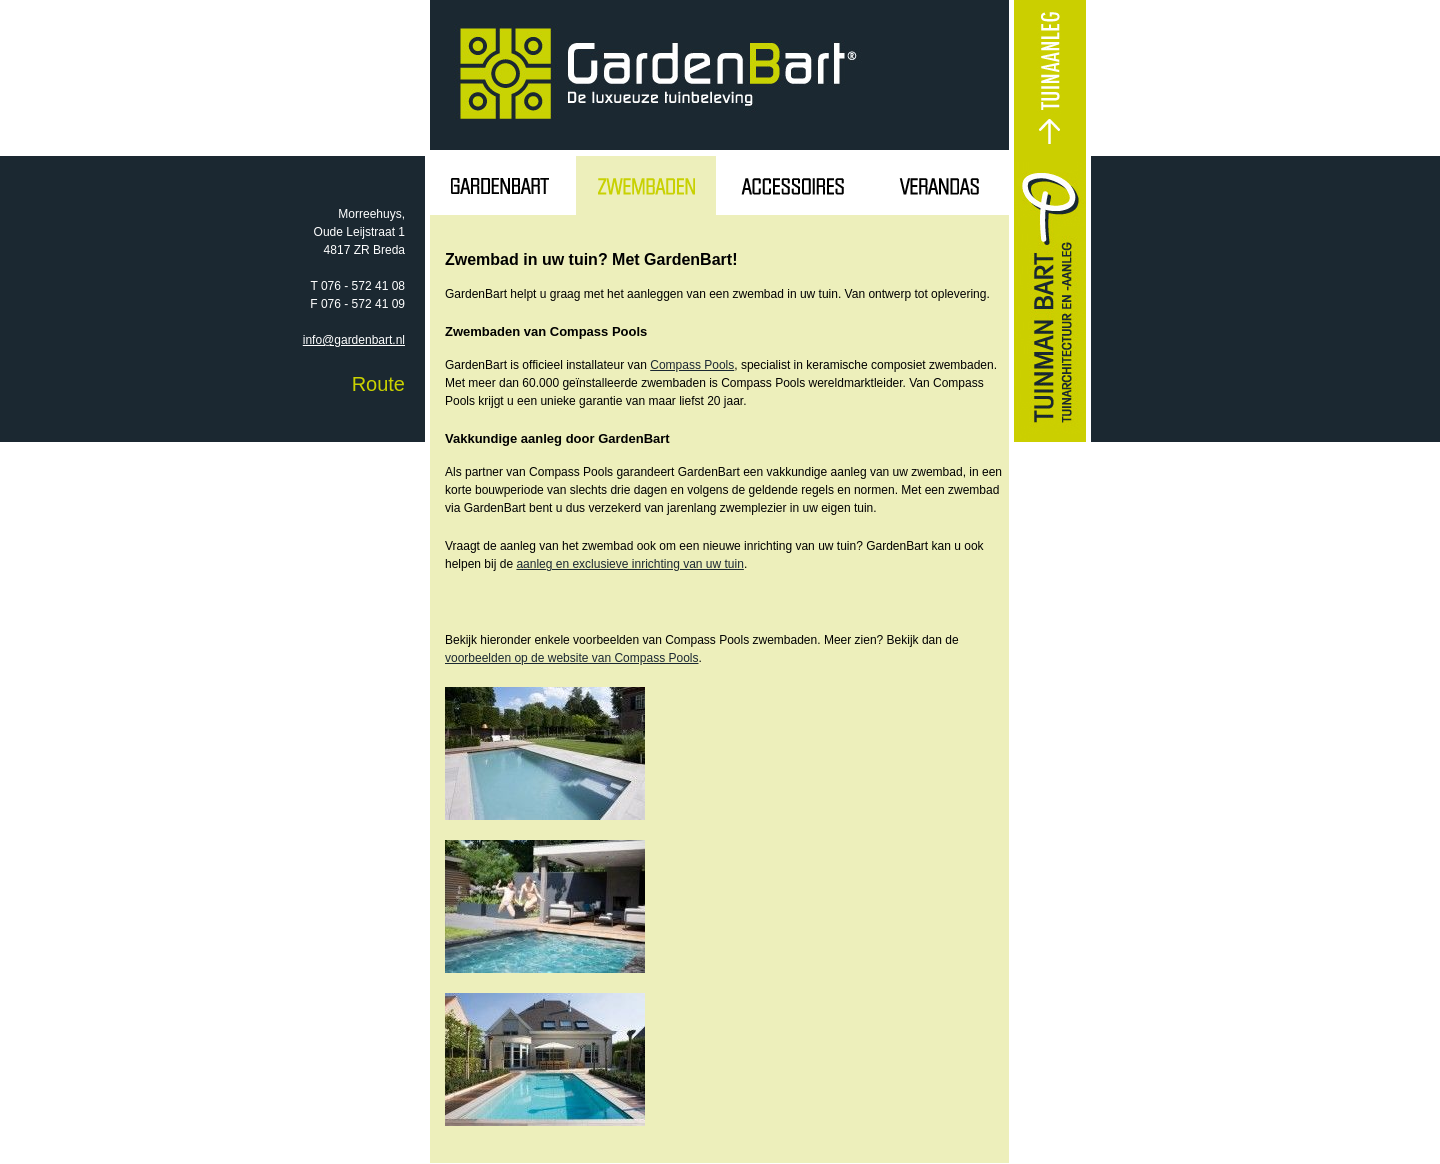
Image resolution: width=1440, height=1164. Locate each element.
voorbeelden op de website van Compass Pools (572, 658)
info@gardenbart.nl (354, 340)
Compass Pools (692, 365)
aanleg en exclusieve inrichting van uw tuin (629, 564)
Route (378, 384)
